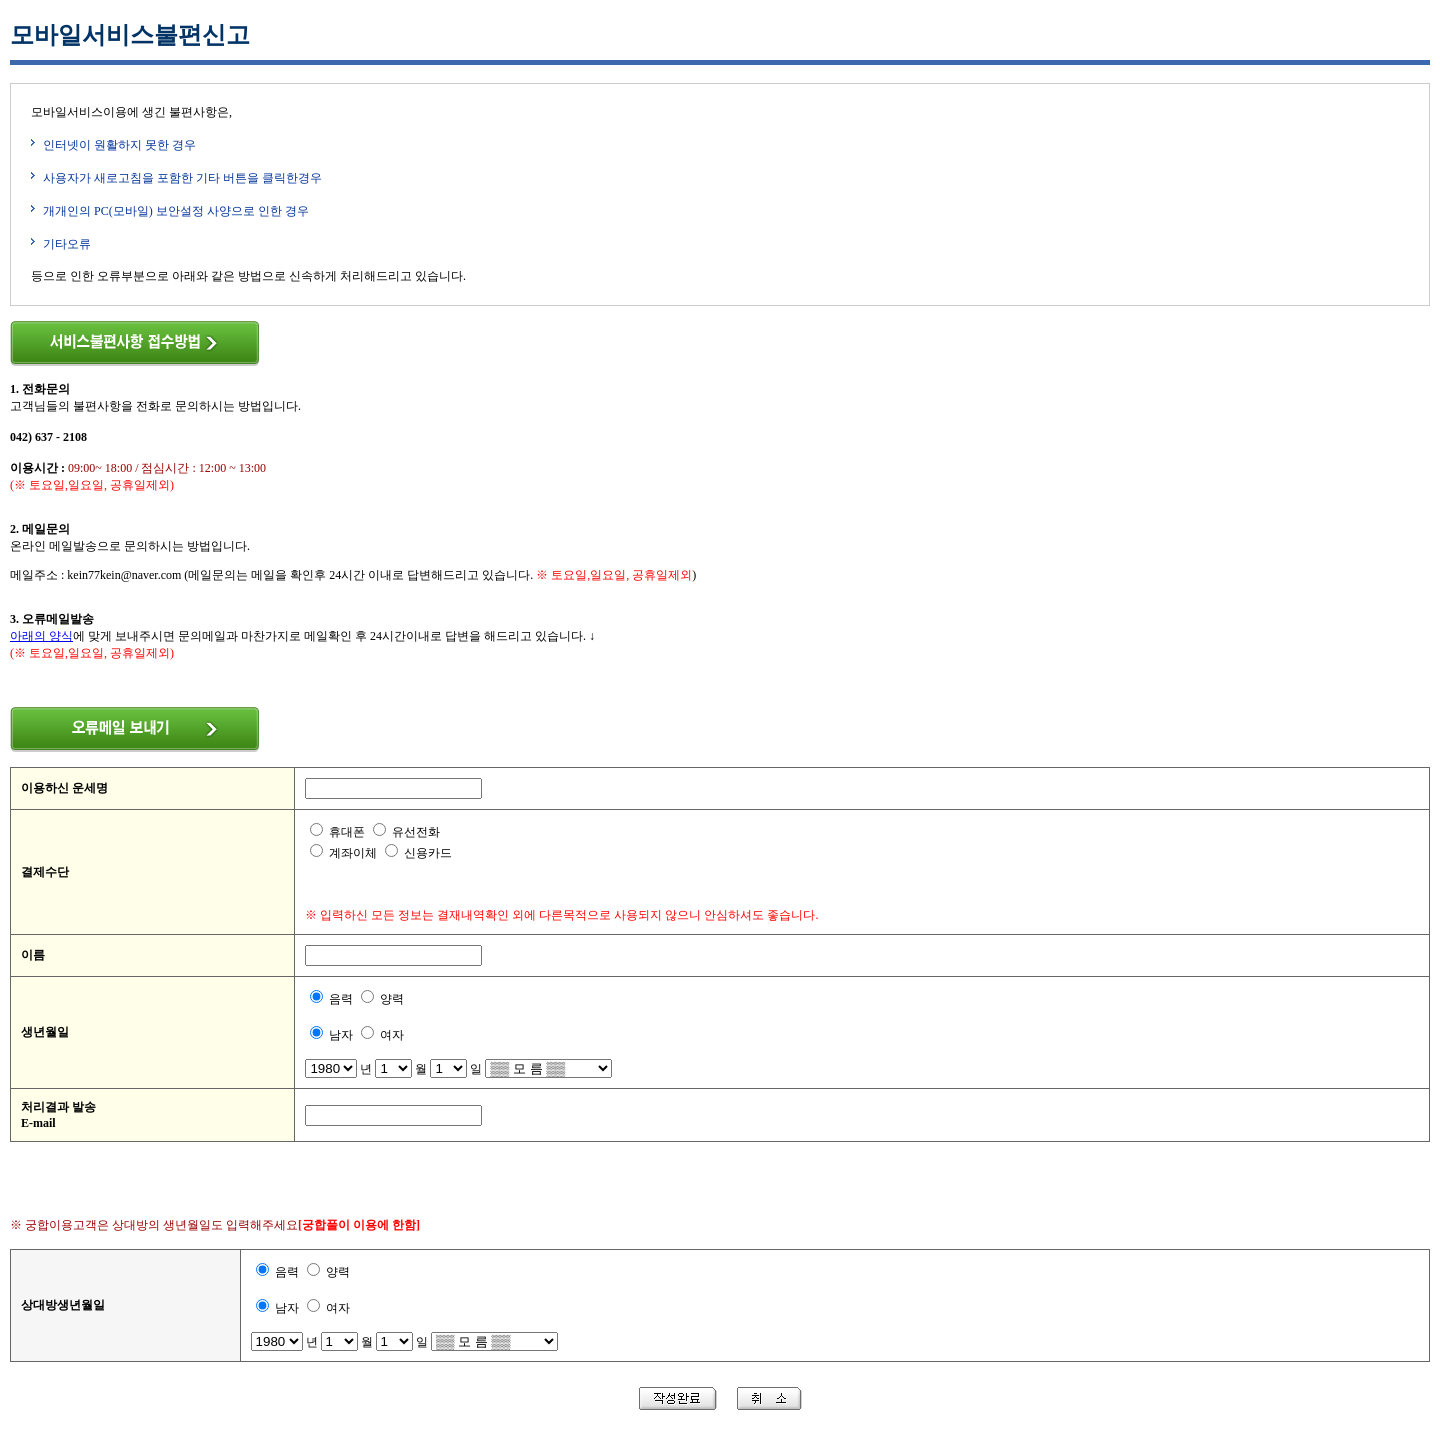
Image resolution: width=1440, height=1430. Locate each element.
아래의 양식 (41, 636)
